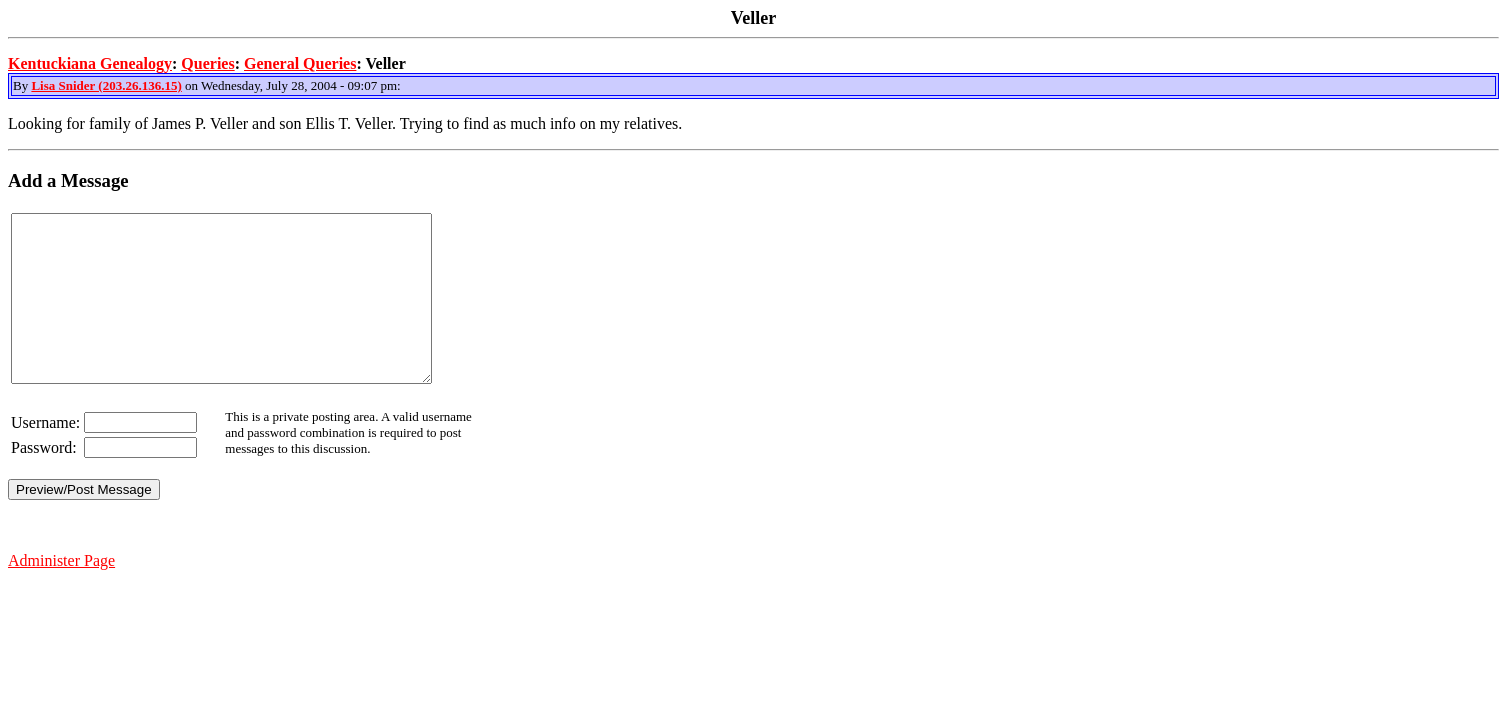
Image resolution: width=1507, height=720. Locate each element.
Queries (207, 63)
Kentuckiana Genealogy (90, 63)
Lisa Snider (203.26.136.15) (106, 85)
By (22, 85)
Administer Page (61, 593)
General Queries (300, 63)
